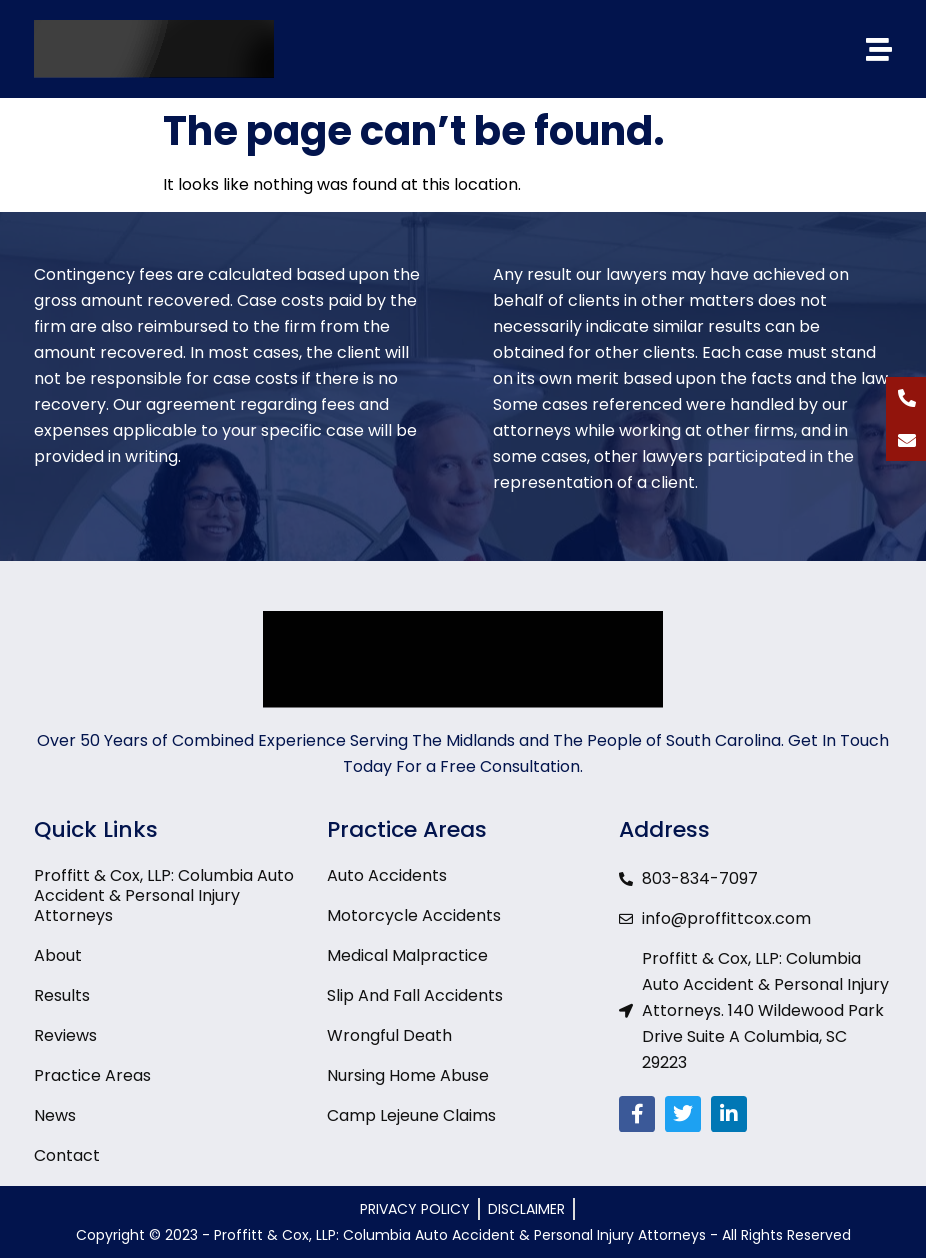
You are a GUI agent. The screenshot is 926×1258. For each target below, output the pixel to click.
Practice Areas (92, 1076)
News (55, 1116)
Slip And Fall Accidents (415, 996)
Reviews (65, 1036)
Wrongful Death (389, 1036)
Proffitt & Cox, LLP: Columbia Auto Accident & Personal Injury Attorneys (164, 896)
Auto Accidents (387, 876)
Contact (67, 1156)
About (58, 956)
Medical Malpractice (407, 956)
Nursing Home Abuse (408, 1076)
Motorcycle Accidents (414, 916)
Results (62, 996)
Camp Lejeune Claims (411, 1116)
